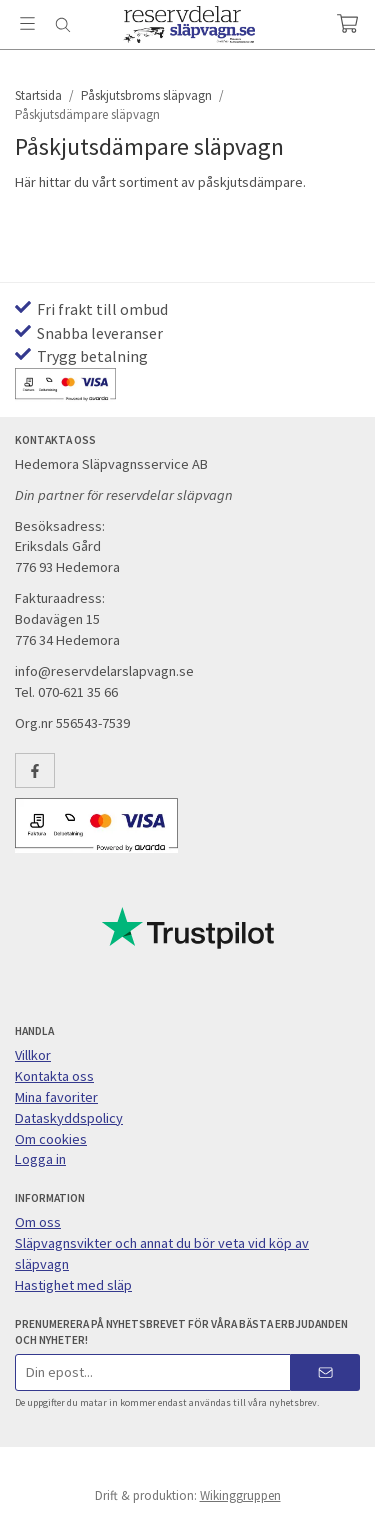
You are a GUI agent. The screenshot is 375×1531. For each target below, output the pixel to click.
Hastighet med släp (73, 1285)
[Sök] (62, 25)
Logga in (40, 1159)
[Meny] (27, 23)
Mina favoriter (56, 1097)
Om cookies (51, 1139)
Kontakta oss (54, 1076)
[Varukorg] (347, 23)
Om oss (38, 1222)
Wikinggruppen (240, 1495)
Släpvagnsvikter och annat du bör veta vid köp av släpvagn (162, 1253)
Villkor (33, 1055)
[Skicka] (325, 1372)
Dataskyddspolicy (69, 1118)
